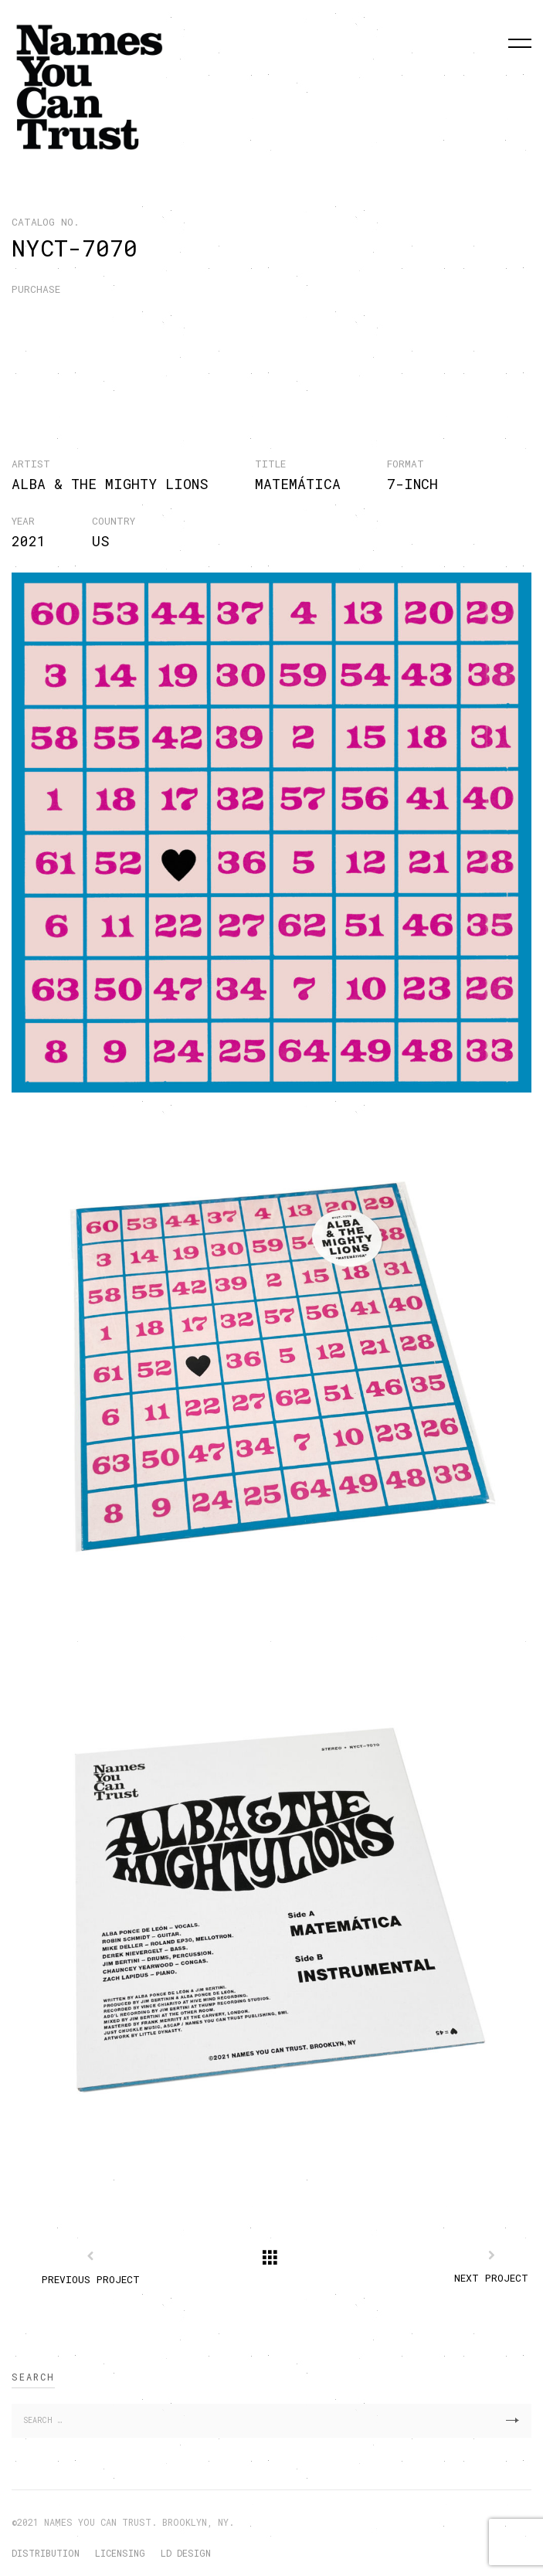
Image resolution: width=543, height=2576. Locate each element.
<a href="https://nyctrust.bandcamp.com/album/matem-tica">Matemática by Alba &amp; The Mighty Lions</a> (262, 349)
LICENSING (120, 2553)
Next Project (491, 2278)
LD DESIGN (186, 2553)
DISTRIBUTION (46, 2553)
